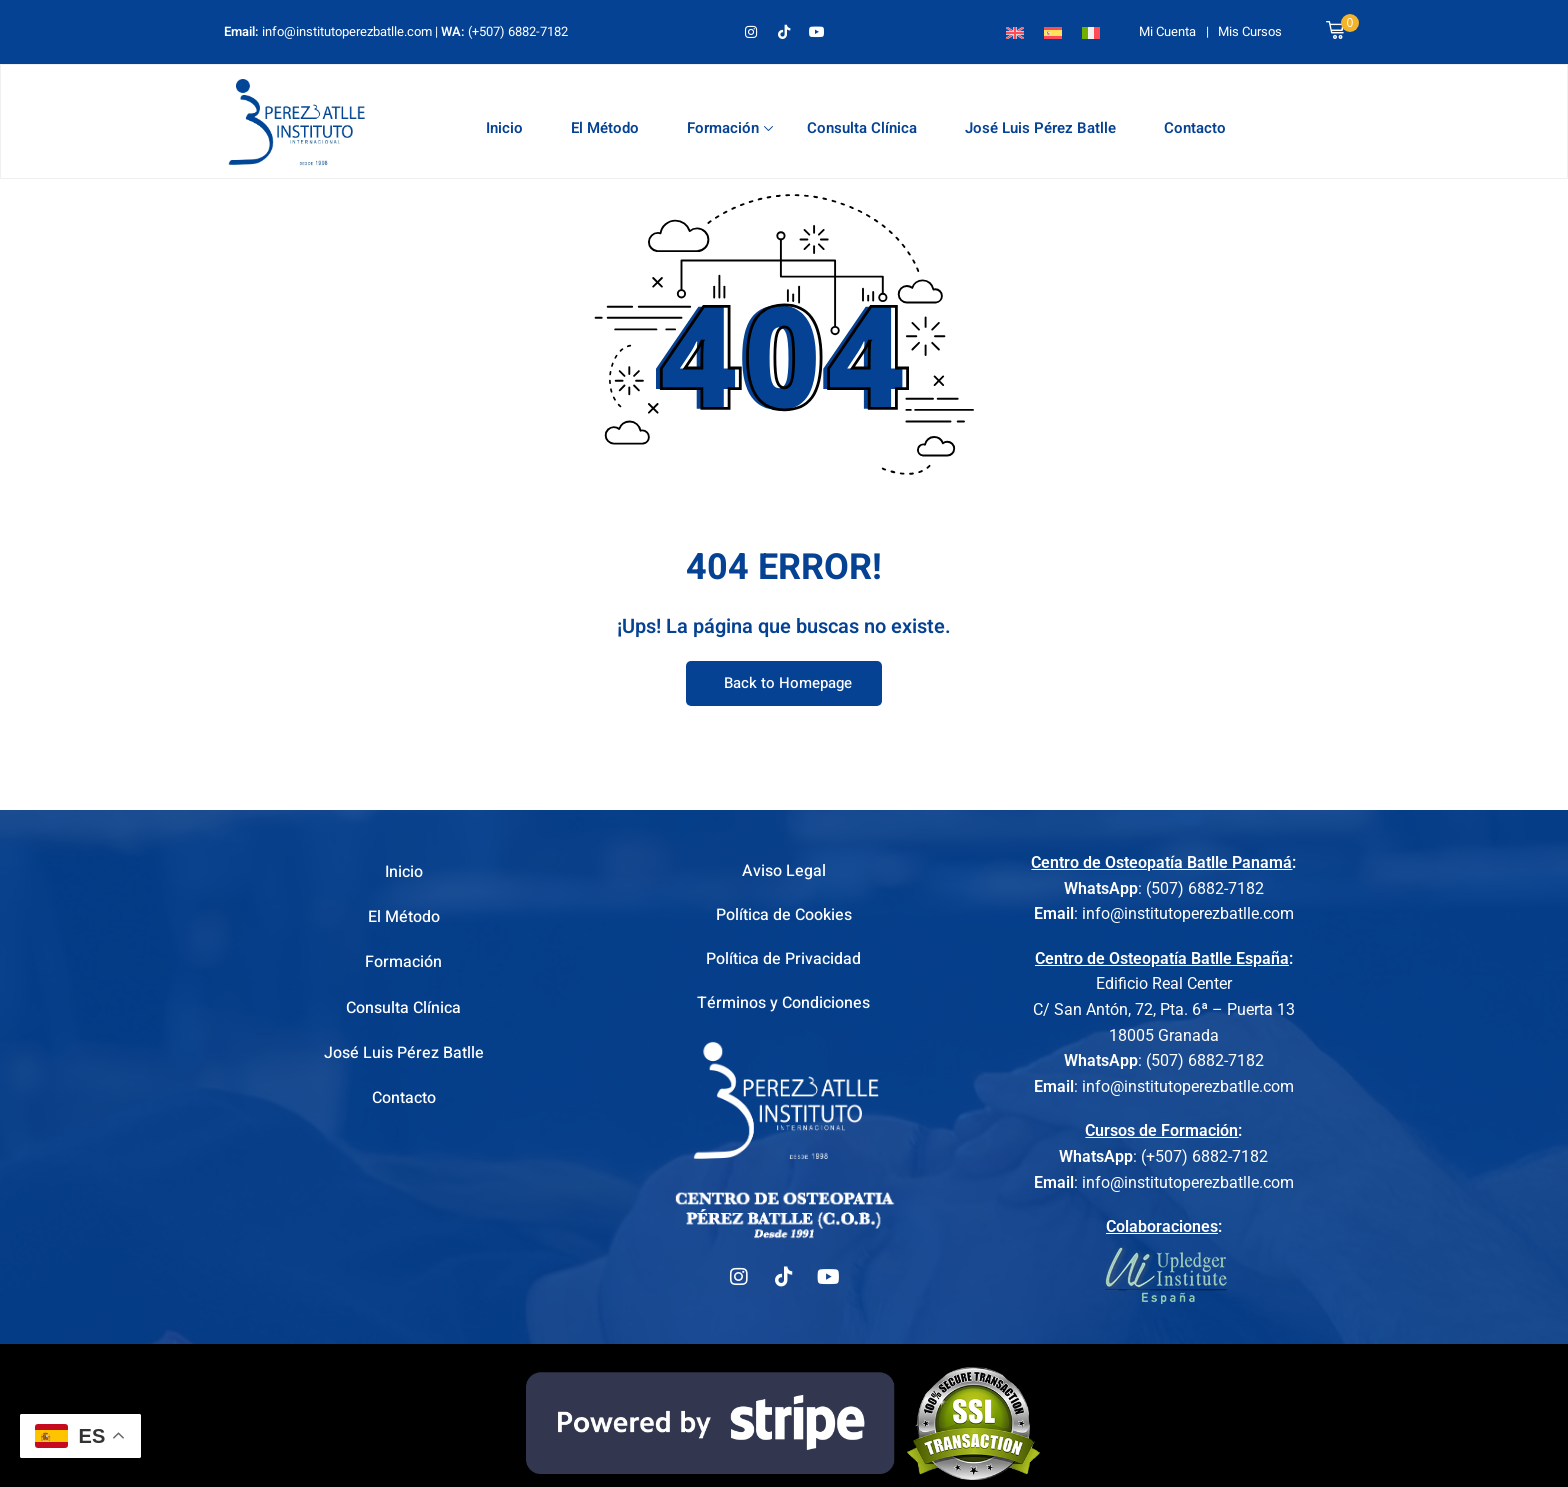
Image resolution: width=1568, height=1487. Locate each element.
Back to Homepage (784, 684)
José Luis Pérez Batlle (1040, 128)
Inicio (504, 128)
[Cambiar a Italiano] (1091, 31)
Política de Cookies (784, 917)
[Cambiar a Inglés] (1015, 31)
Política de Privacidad (783, 962)
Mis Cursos (1250, 31)
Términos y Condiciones (783, 1008)
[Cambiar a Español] (1053, 31)
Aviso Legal (784, 872)
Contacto (1195, 128)
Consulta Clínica (862, 128)
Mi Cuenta (1167, 31)
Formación (730, 128)
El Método (605, 128)
